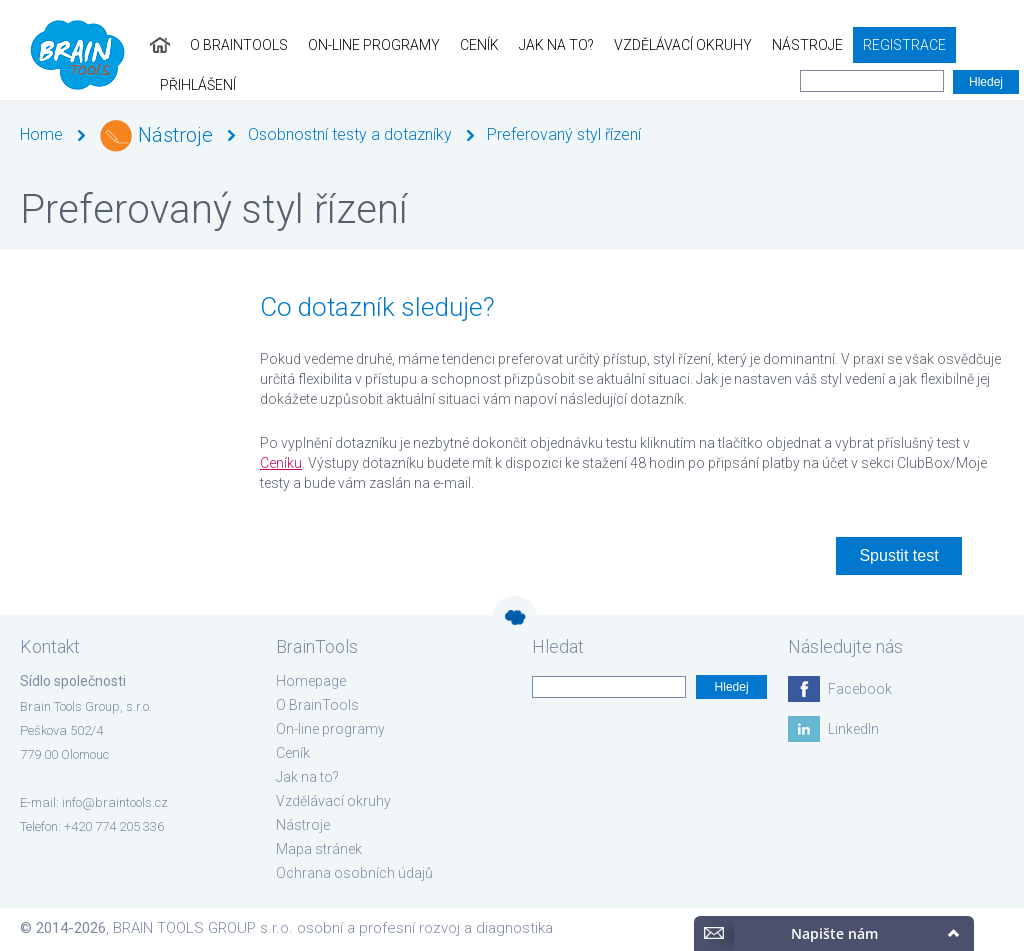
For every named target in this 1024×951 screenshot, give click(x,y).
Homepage (311, 681)
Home (41, 134)
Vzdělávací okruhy (655, 45)
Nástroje (779, 45)
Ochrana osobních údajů (354, 873)
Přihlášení (976, 45)
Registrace (876, 45)
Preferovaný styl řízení (564, 134)
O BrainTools (211, 45)
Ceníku (281, 463)
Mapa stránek (319, 849)
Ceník (451, 45)
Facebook (860, 689)
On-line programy (346, 45)
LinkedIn (853, 729)
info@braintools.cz (115, 802)
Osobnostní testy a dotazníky (350, 134)
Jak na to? (528, 45)
